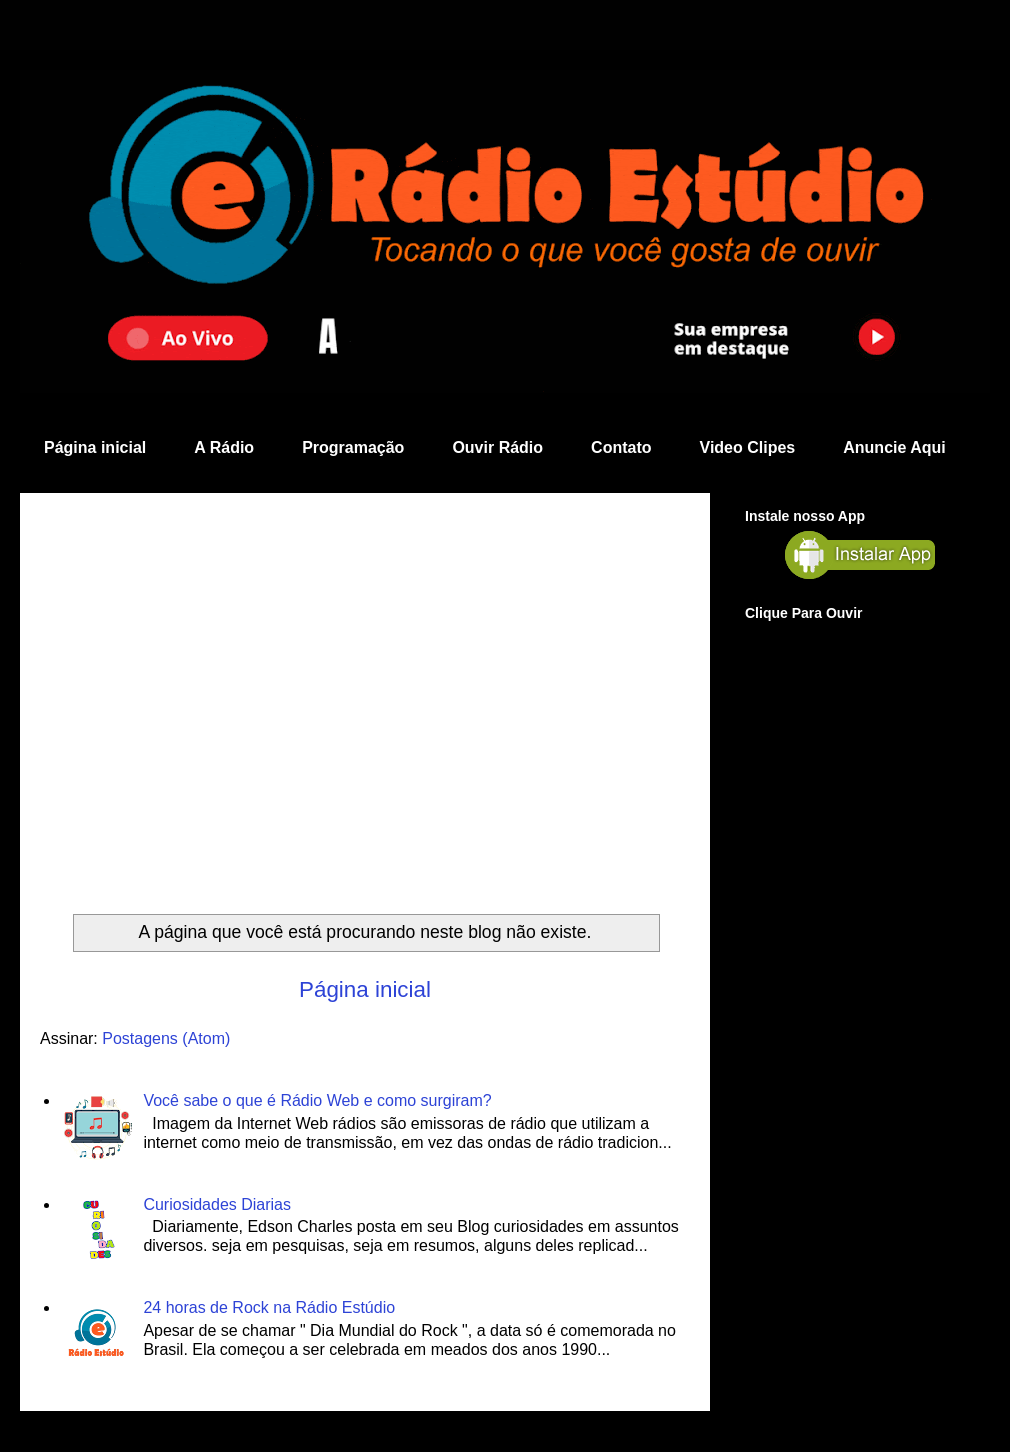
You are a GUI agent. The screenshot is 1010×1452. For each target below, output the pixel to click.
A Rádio (224, 447)
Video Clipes (748, 447)
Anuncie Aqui (894, 447)
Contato (621, 447)
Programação (353, 447)
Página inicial (95, 447)
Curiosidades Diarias (217, 1204)
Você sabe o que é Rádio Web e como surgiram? (317, 1100)
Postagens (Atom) (166, 1038)
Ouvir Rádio (497, 447)
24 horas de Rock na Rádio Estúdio (269, 1307)
